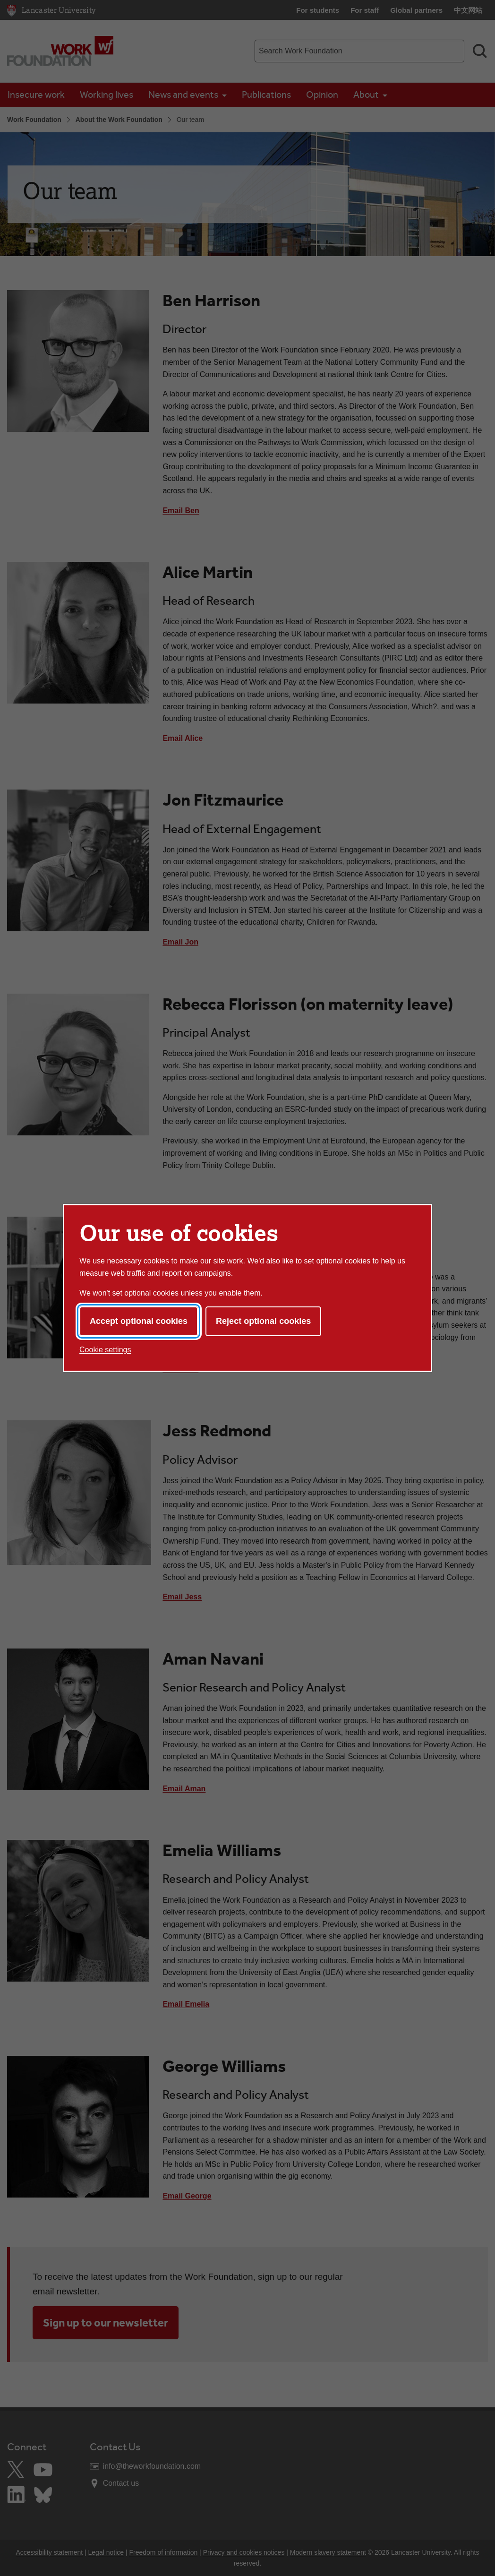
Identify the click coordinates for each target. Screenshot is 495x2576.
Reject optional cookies (263, 1321)
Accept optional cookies (139, 1321)
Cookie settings (105, 1350)
